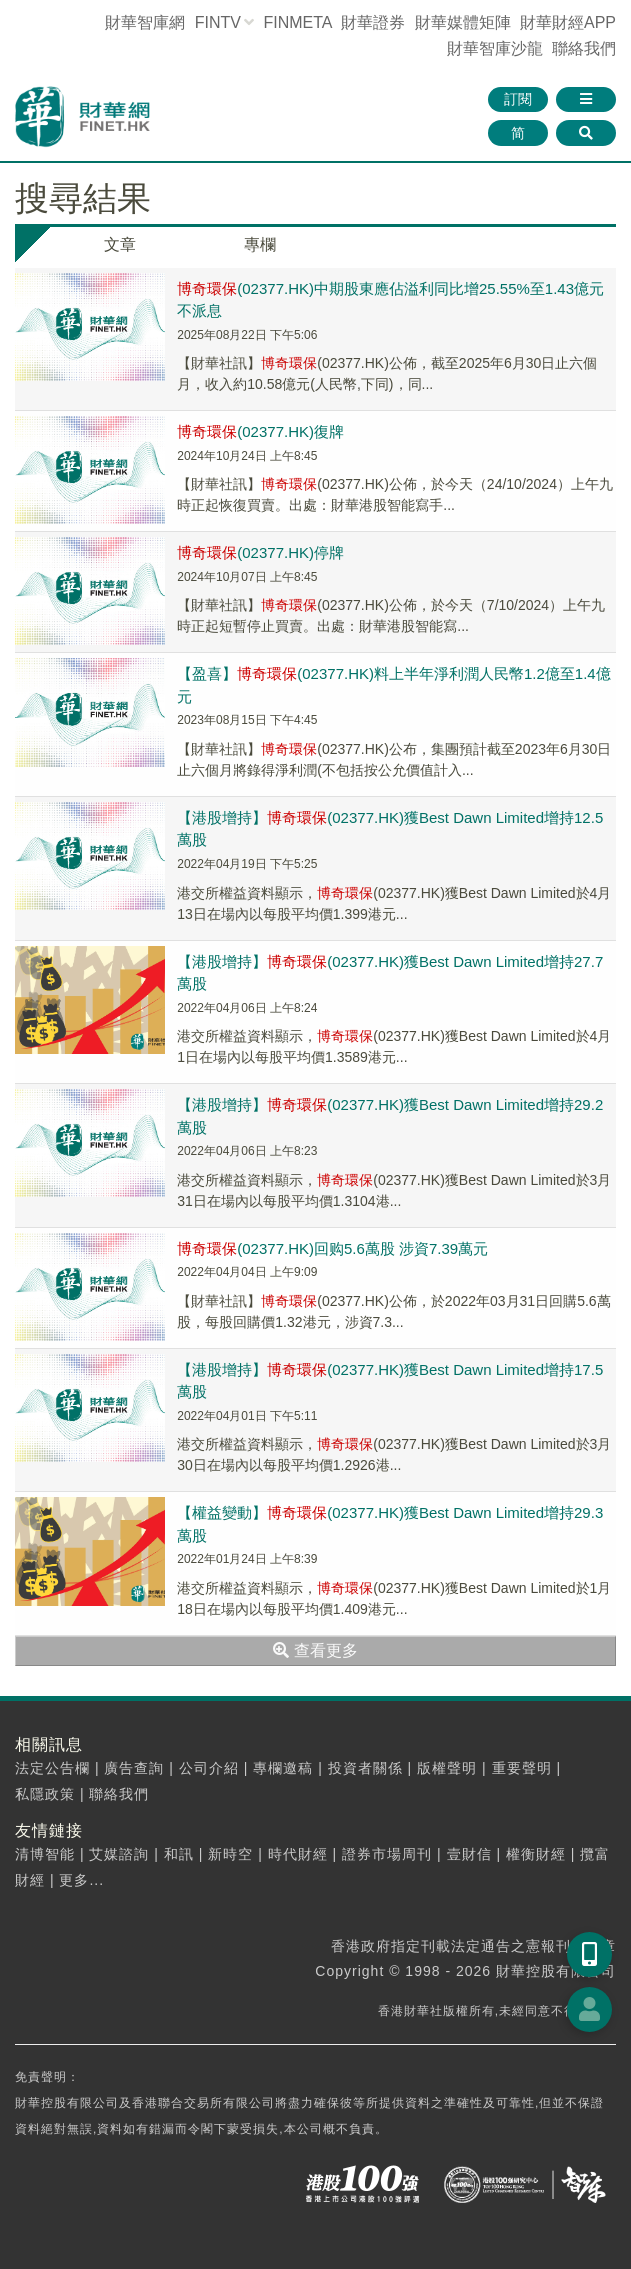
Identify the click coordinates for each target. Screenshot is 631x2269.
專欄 (260, 244)
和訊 (179, 1854)
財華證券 (373, 22)
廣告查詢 (134, 1768)
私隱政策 (45, 1794)
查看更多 (315, 1650)
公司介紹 (209, 1768)
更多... (81, 1880)
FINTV (218, 22)
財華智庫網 (145, 22)
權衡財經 (536, 1854)
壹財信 (469, 1854)
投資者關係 (365, 1768)
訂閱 (518, 99)
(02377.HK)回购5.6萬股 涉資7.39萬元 (332, 1248)
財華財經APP (568, 22)
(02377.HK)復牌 (260, 431)
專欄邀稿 (283, 1768)
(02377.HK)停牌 (260, 552)
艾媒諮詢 (119, 1854)
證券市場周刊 (387, 1854)
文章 (120, 244)
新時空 (230, 1854)
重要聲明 (522, 1768)
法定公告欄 (52, 1768)
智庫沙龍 (495, 48)
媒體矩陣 (463, 22)
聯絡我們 (584, 48)
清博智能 (45, 1854)
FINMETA (297, 22)
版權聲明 (447, 1768)
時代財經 (298, 1854)
